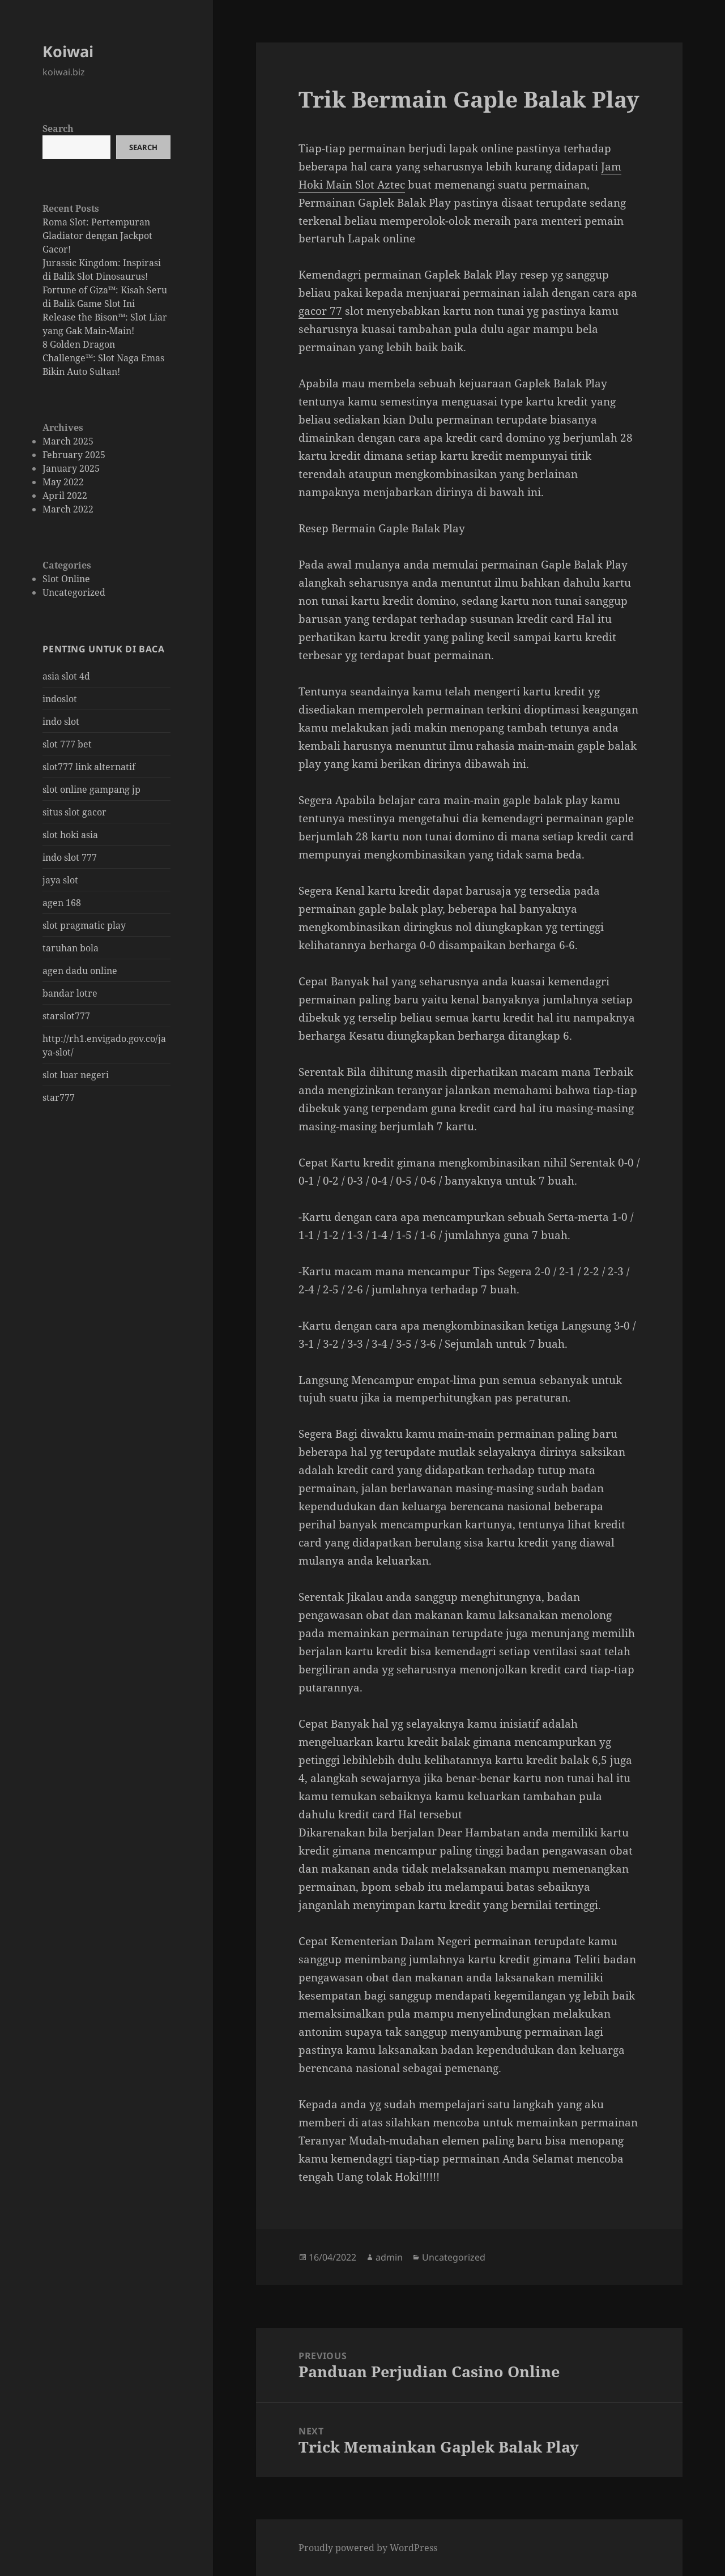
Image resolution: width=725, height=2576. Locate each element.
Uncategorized (73, 592)
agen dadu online (79, 970)
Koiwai (67, 51)
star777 (58, 1097)
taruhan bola (70, 948)
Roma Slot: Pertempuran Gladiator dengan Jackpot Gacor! (97, 235)
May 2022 (63, 482)
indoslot (59, 699)
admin (389, 2257)
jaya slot (60, 880)
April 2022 (64, 495)
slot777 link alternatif (88, 767)
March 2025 (67, 441)
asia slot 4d (66, 676)
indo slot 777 (69, 857)
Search (58, 128)
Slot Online (66, 579)
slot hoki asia (70, 834)
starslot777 (66, 1016)
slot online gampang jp (91, 789)
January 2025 (71, 468)
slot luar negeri (75, 1075)
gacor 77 (320, 311)
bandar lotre (69, 993)
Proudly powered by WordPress (367, 2547)
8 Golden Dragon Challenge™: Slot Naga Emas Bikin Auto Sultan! (103, 358)
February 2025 (73, 454)
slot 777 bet (67, 744)
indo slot (60, 721)
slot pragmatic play (84, 925)
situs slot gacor (74, 812)
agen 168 (61, 902)
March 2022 (67, 509)
